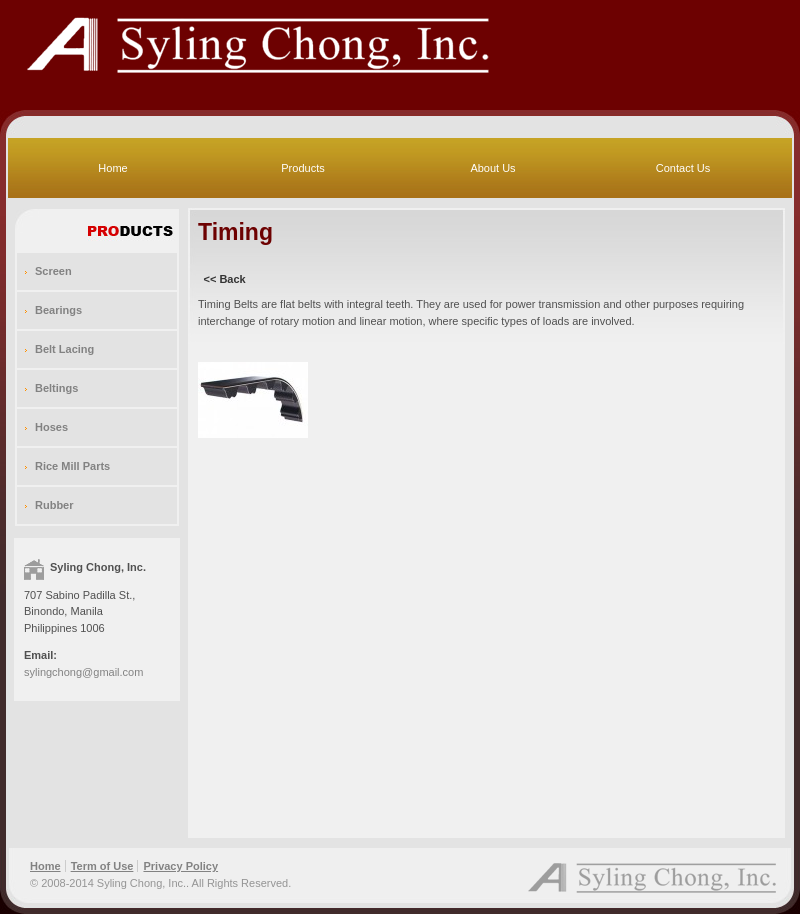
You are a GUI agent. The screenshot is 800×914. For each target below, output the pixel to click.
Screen (53, 271)
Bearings (58, 310)
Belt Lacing (64, 349)
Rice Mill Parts (72, 466)
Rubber (54, 505)
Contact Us (683, 168)
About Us (492, 168)
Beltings (56, 388)
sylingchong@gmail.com (83, 672)
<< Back (225, 279)
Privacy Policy (180, 866)
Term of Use (102, 866)
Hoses (51, 427)
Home (112, 168)
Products (302, 168)
